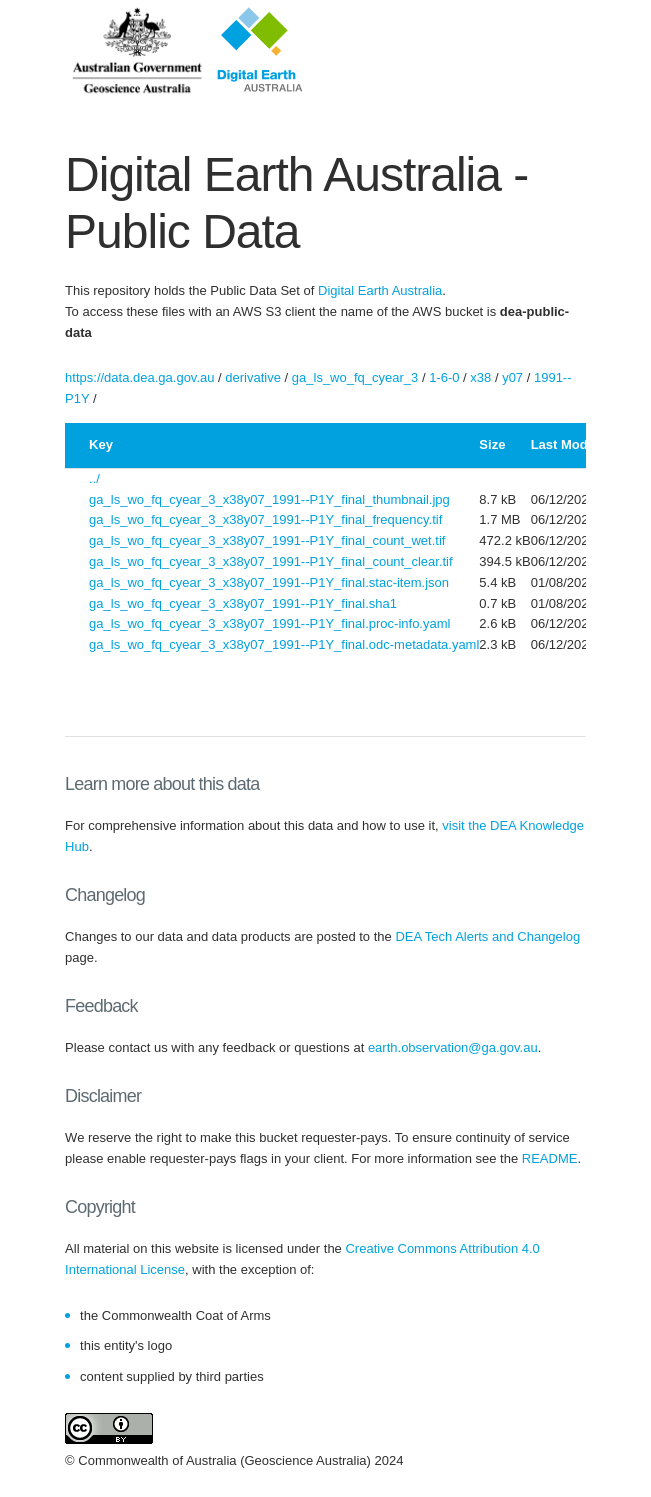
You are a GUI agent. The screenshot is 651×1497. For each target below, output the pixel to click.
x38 (480, 377)
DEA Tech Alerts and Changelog (487, 936)
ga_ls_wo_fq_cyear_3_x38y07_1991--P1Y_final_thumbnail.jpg (269, 499)
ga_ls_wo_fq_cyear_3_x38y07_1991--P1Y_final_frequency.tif (265, 519)
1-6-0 (444, 377)
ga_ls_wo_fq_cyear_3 (355, 377)
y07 (512, 377)
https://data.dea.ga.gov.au (139, 377)
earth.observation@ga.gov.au (453, 1047)
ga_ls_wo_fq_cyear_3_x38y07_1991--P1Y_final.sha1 (243, 603)
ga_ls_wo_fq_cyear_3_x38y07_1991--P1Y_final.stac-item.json (269, 582)
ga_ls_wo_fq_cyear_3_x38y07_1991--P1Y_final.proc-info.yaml (269, 623)
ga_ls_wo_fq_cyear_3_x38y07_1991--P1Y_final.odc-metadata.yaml (284, 644)
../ (94, 478)
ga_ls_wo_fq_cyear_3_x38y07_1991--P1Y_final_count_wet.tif (267, 540)
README (550, 1158)
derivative (253, 377)
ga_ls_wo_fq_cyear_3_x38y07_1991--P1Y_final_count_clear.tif (271, 561)
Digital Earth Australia (380, 290)
